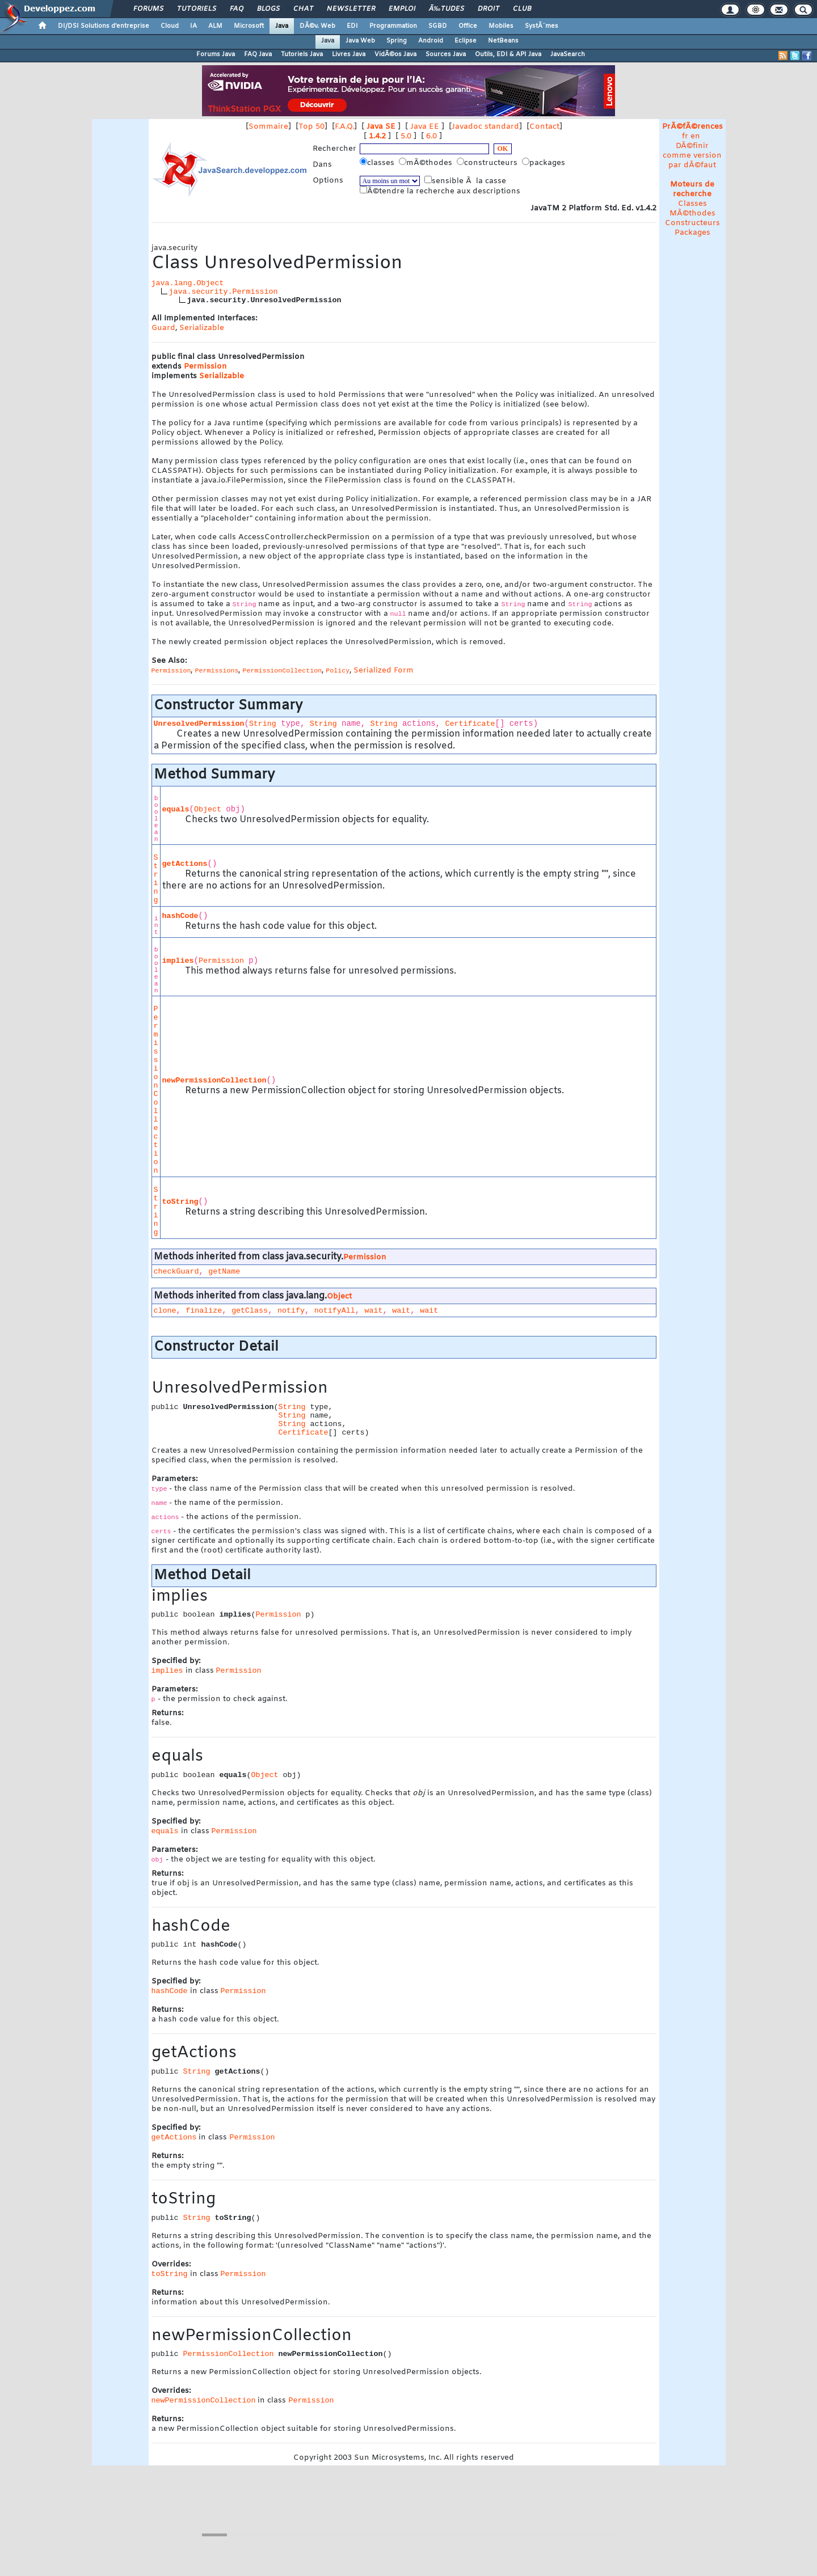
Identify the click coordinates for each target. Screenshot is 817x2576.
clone (165, 1310)
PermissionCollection (156, 1090)
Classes (692, 204)
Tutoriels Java (302, 54)
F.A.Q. (344, 127)
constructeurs (488, 163)
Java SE (381, 127)
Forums (148, 9)
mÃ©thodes (426, 163)
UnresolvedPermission (199, 724)
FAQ (237, 9)
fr (685, 136)
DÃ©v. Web (317, 26)
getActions (185, 864)
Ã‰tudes (446, 9)
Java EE (424, 127)
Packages (692, 233)
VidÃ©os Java (395, 54)
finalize (204, 1310)
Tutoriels (196, 9)
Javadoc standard (485, 127)
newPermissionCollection (214, 1080)
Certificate (470, 724)
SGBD (437, 26)
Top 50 (311, 127)
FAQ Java (258, 54)
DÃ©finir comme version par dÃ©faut (692, 155)
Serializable (201, 328)
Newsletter (351, 9)
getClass (249, 1310)
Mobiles (500, 26)
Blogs (268, 9)
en (695, 136)
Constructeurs (692, 223)
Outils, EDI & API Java (508, 54)
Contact (544, 127)
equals (175, 809)
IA (193, 26)
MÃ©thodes (692, 213)
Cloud (170, 26)
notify (291, 1310)
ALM (215, 26)
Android (430, 41)
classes (378, 163)
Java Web (360, 41)
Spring (396, 41)
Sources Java (446, 54)
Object (207, 809)
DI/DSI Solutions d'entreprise (103, 26)
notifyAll (334, 1310)
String (262, 724)
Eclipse (465, 41)
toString (180, 1202)
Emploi (402, 9)
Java (281, 26)
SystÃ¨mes (541, 26)
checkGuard (176, 1271)
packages (544, 163)
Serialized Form (383, 670)
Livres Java (348, 54)
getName (224, 1271)
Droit (488, 9)
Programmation (393, 26)
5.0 (406, 136)
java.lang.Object (187, 283)
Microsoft (249, 26)
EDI (352, 26)
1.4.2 (377, 136)
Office (467, 26)
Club (522, 9)
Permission (205, 366)
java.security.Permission (223, 291)
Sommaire (268, 127)
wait (374, 1310)
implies (178, 961)
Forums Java (215, 54)
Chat (303, 9)
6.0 (431, 136)
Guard (163, 328)
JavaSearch (567, 54)
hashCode (180, 916)
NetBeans (503, 41)
